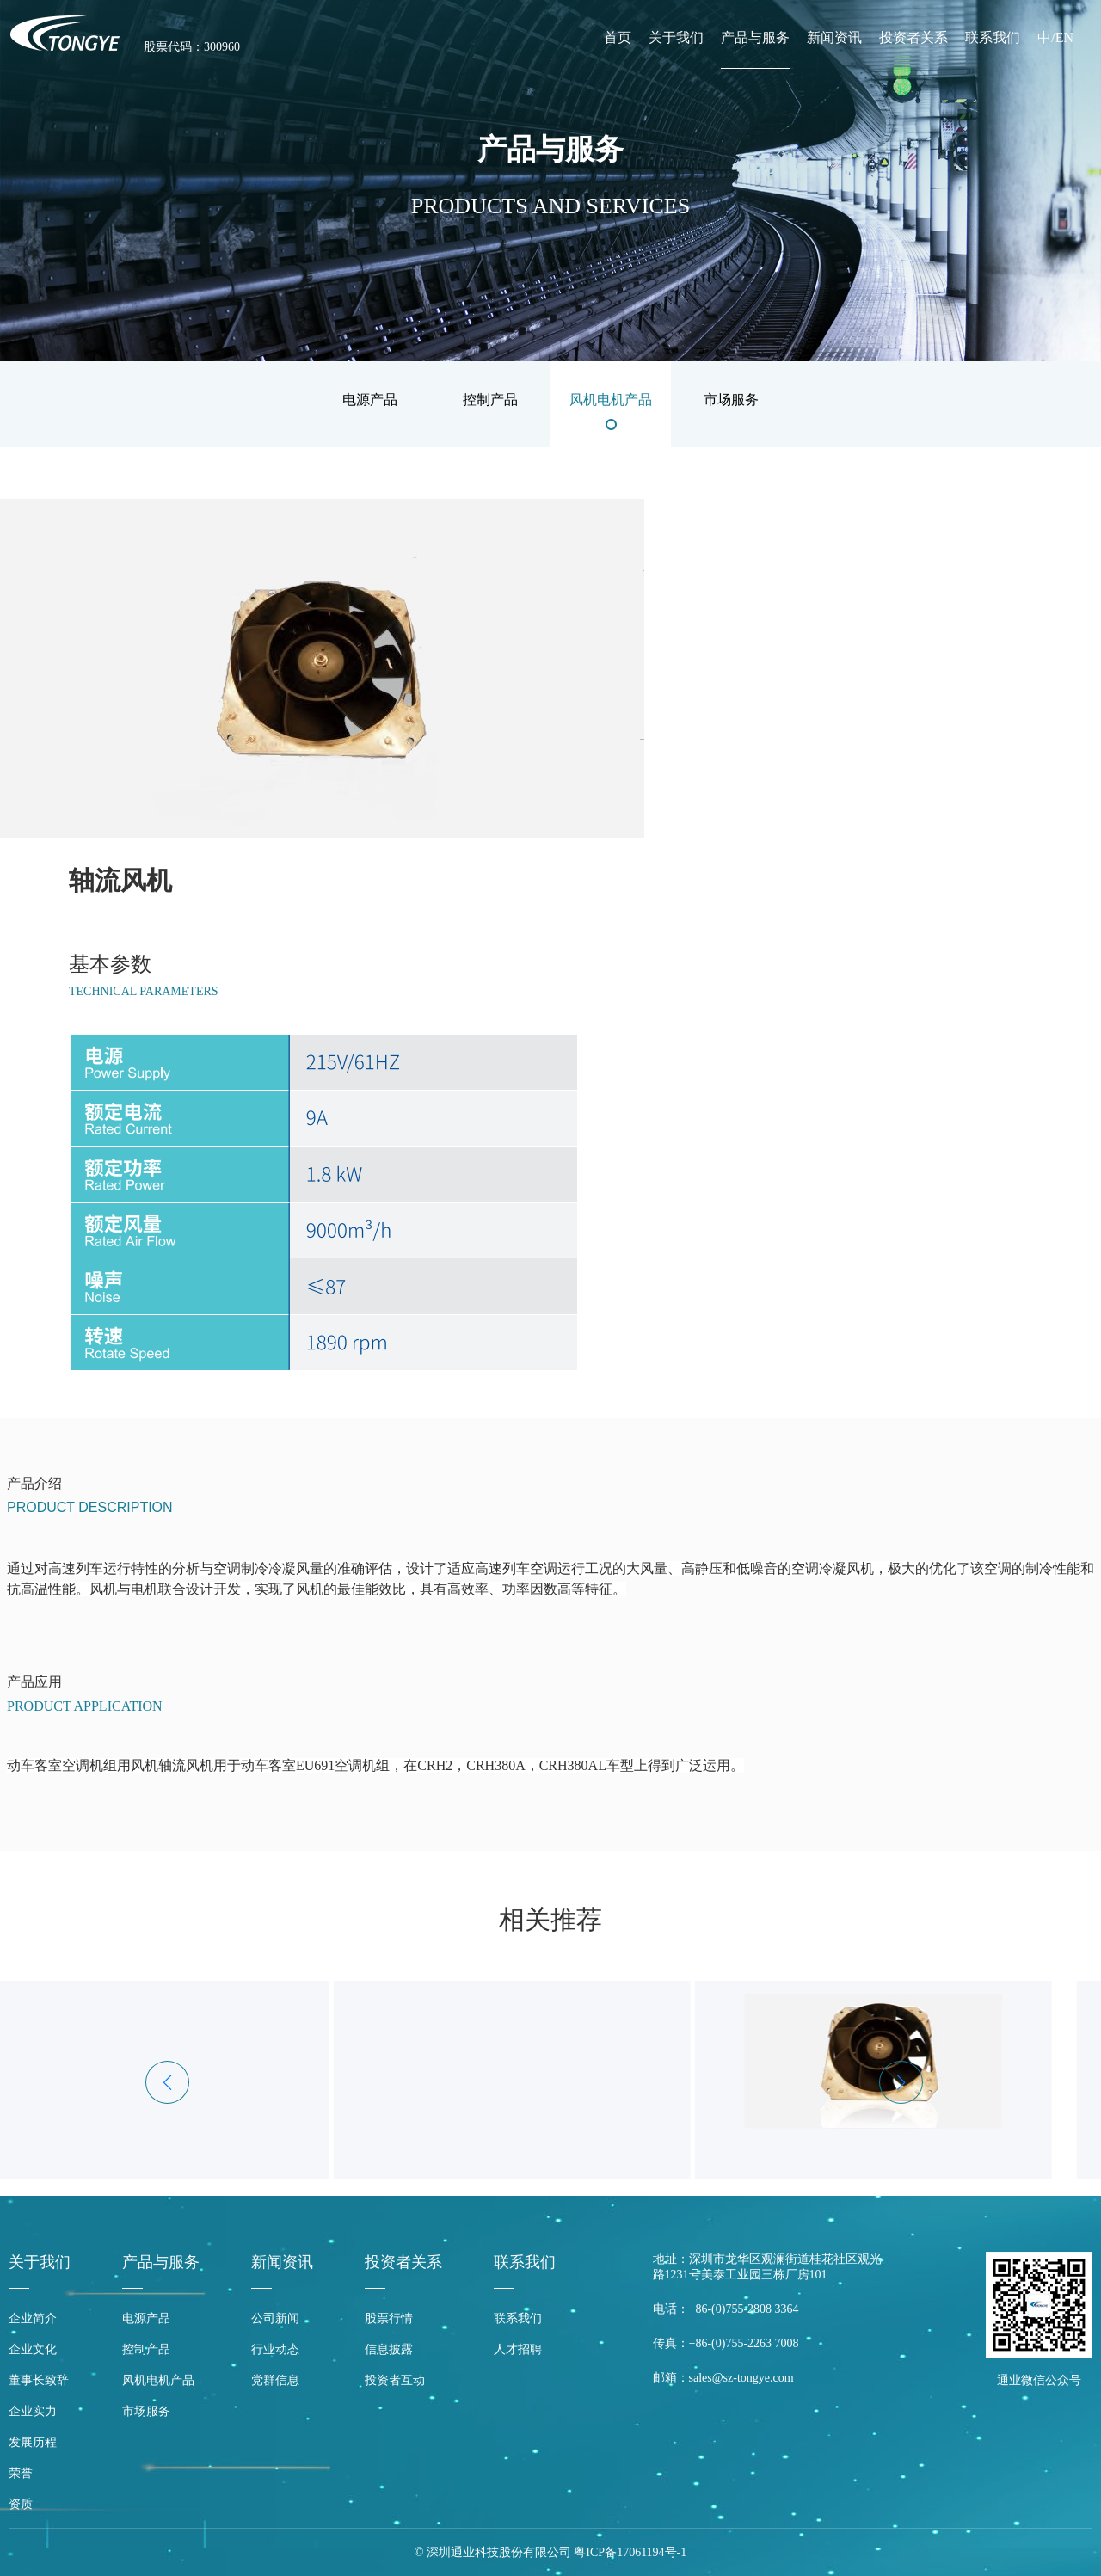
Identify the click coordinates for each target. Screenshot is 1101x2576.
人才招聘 (518, 2349)
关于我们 (676, 37)
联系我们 (992, 37)
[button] (901, 2082)
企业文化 (33, 2349)
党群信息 (275, 2380)
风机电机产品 (158, 2380)
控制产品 (146, 2349)
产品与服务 (755, 37)
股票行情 (389, 2318)
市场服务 (146, 2411)
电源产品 (146, 2318)
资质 (21, 2504)
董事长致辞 (39, 2380)
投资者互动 (395, 2380)
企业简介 (33, 2318)
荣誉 (21, 2473)
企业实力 (33, 2411)
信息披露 (389, 2349)
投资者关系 (913, 37)
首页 (617, 37)
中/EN (1055, 37)
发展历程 (33, 2442)
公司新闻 (275, 2318)
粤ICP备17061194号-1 (630, 2552)
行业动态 (275, 2349)
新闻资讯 (834, 37)
